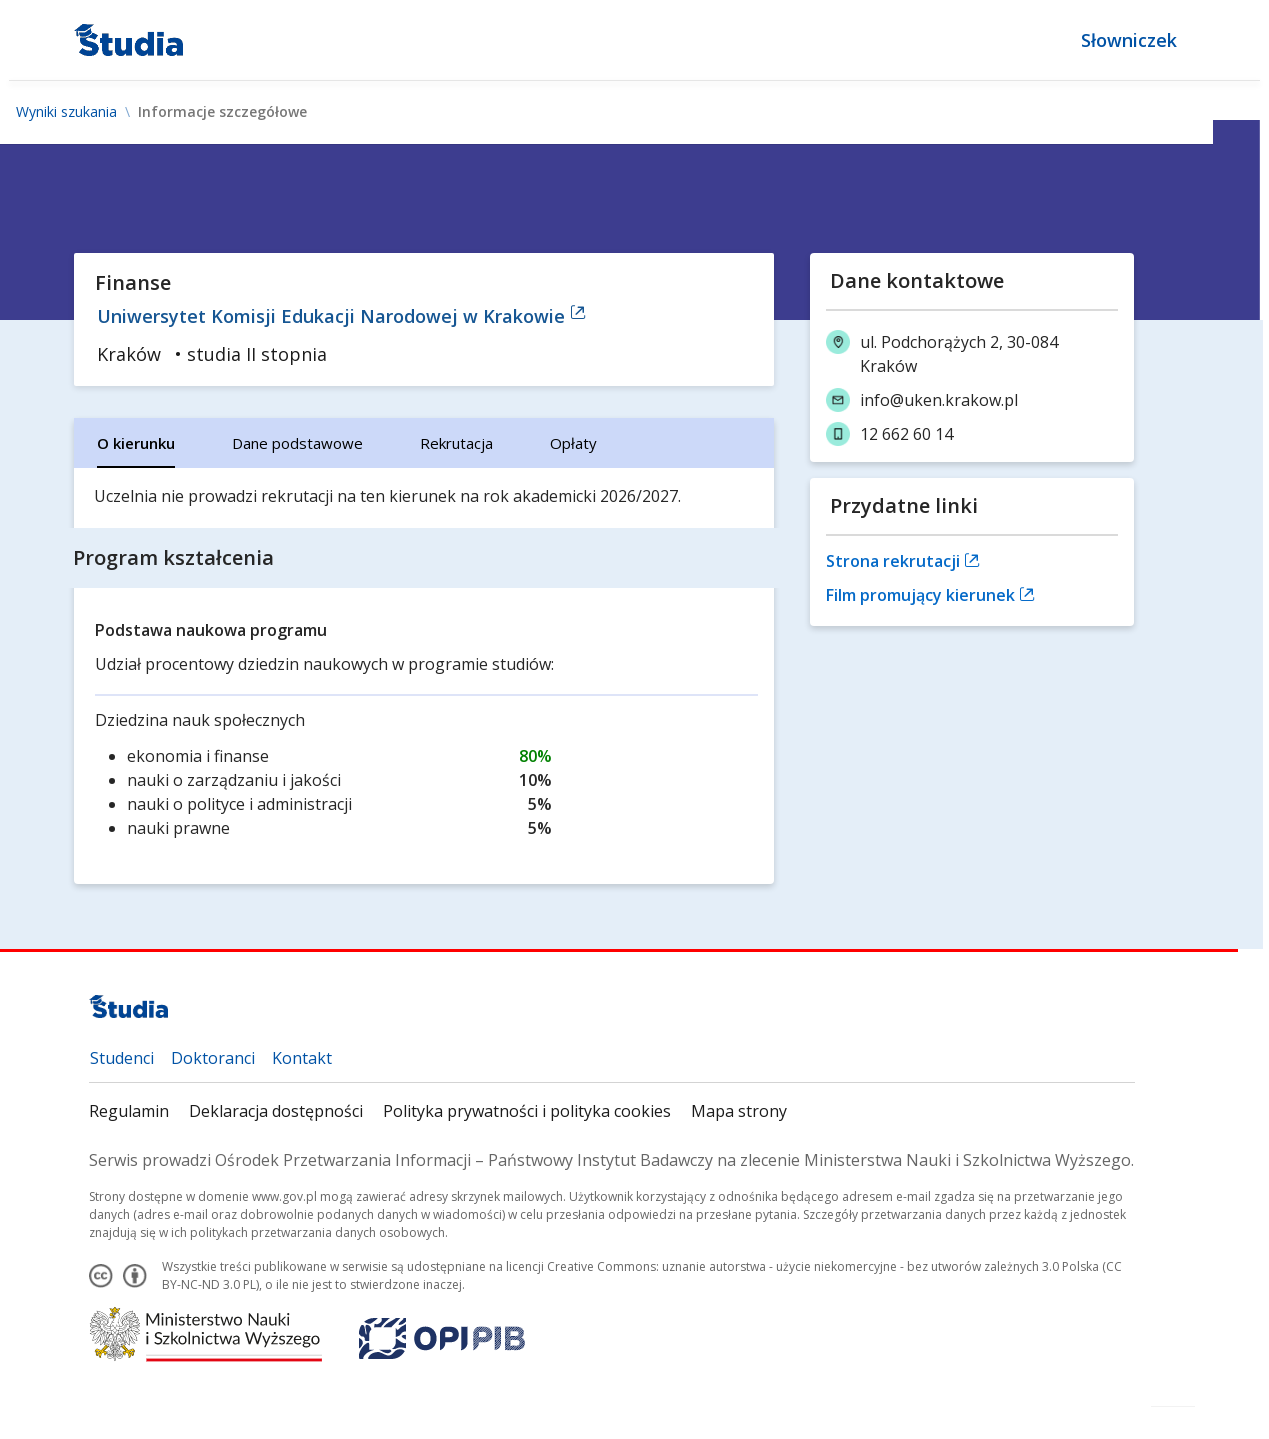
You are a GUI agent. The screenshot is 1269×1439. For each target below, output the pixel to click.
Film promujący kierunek (930, 595)
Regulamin (130, 1111)
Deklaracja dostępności (277, 1111)
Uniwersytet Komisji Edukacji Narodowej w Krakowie (342, 316)
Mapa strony (740, 1111)
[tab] (137, 443)
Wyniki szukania (66, 112)
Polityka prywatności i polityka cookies (528, 1111)
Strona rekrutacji (903, 561)
